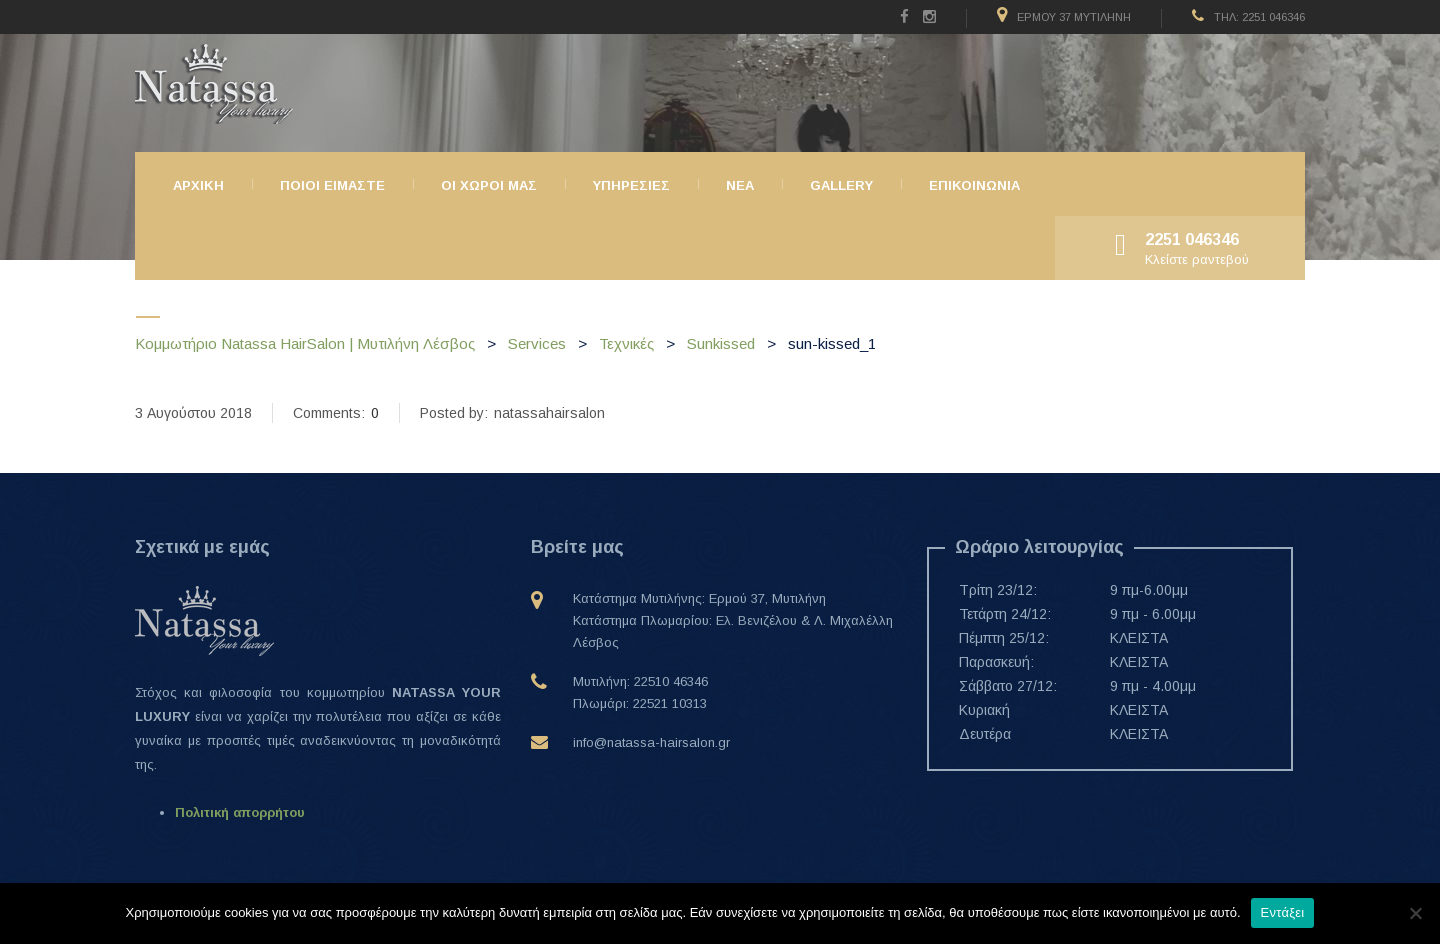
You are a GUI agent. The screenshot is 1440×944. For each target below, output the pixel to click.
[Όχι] (1415, 913)
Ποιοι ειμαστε (332, 185)
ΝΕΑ (740, 185)
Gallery (841, 185)
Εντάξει (1283, 912)
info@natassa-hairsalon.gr (651, 742)
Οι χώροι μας (489, 185)
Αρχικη (198, 185)
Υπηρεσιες (631, 185)
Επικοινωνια (974, 185)
